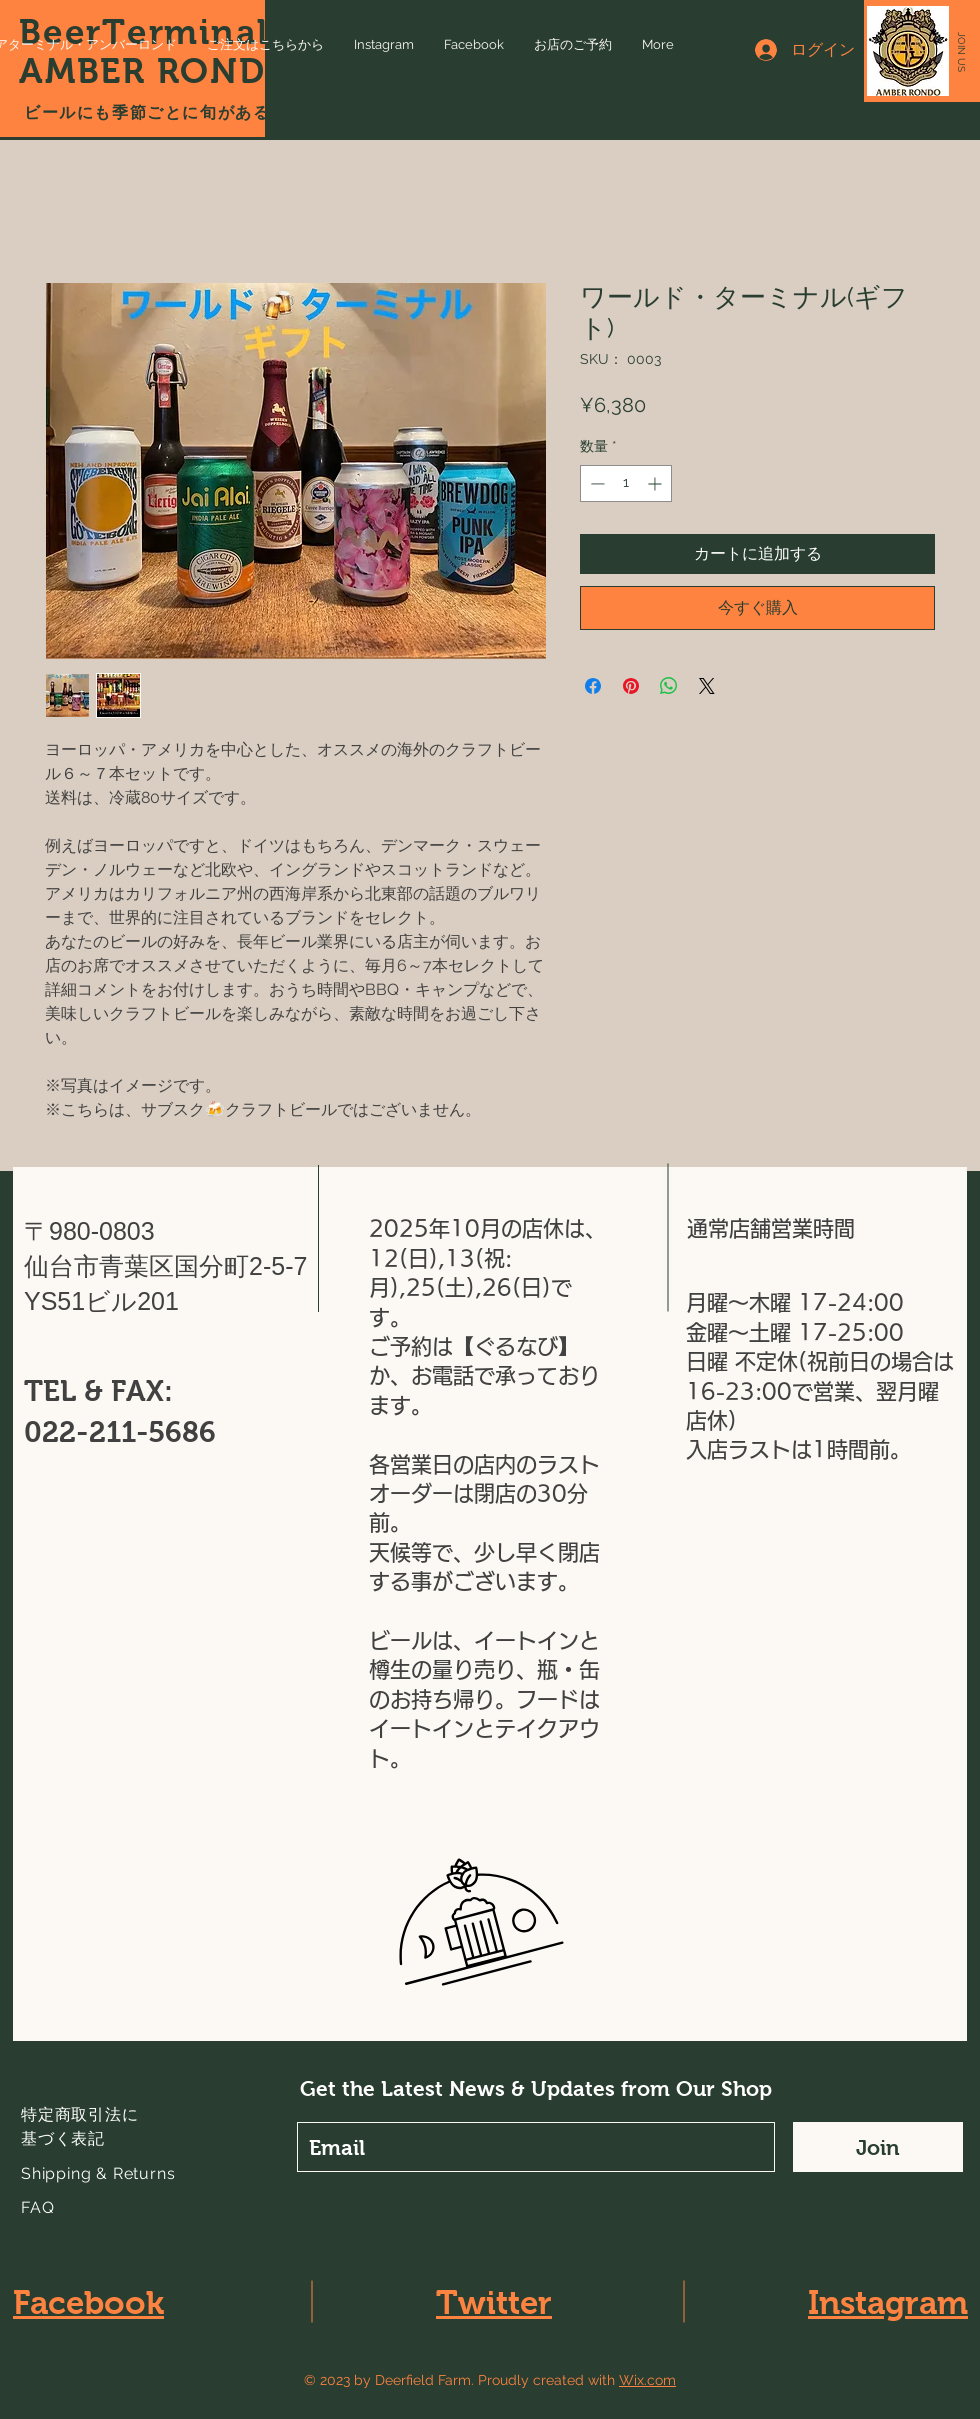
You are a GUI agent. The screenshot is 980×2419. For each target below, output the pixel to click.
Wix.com (647, 2380)
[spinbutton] (626, 483)
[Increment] (656, 483)
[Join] (878, 2147)
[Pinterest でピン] (631, 686)
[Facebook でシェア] (593, 686)
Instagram (888, 2302)
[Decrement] (595, 483)
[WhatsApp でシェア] (669, 686)
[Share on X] (707, 686)
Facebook (88, 2302)
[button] (961, 52)
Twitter (494, 2302)
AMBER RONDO (157, 70)
